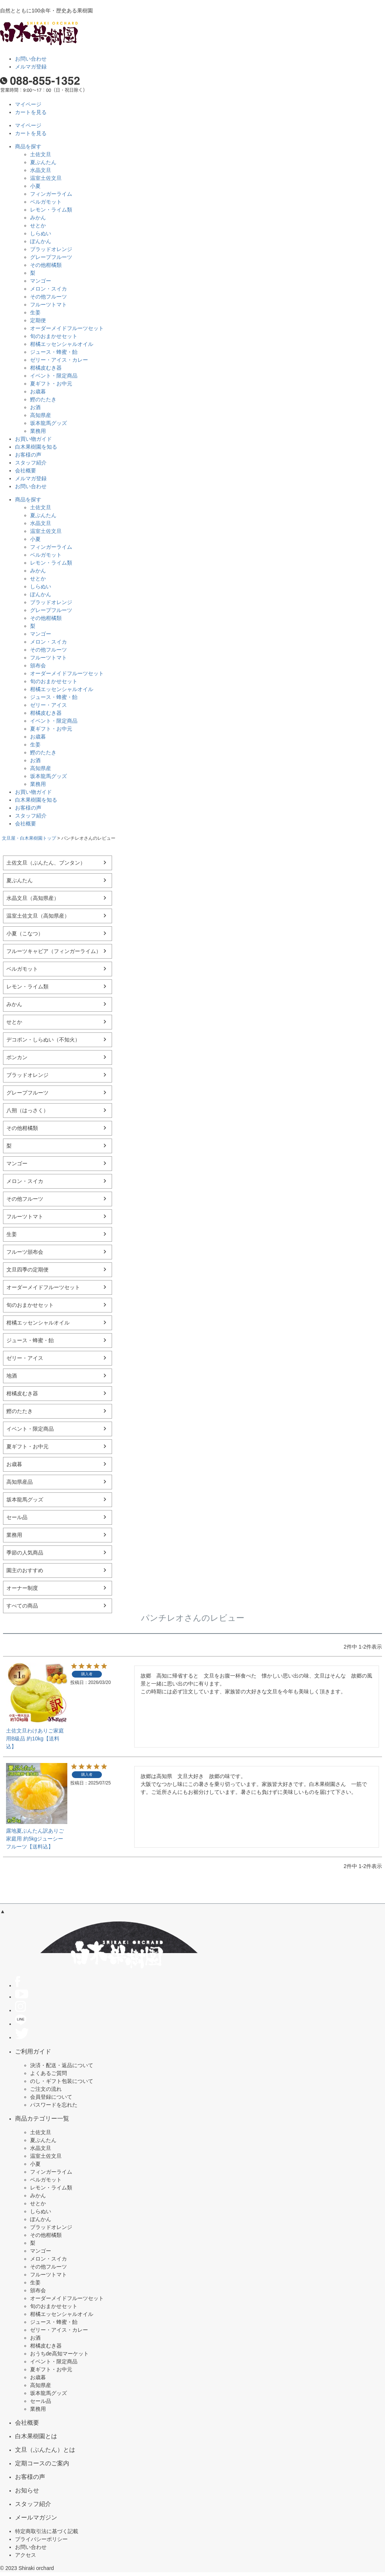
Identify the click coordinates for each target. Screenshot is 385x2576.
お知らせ (27, 2490)
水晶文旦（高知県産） (32, 898)
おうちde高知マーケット (59, 2354)
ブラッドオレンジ (51, 249)
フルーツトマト (48, 304)
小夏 (35, 186)
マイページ (28, 104)
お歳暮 (38, 391)
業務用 (38, 431)
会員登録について (51, 2097)
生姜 (35, 312)
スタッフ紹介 (31, 463)
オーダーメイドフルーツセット (67, 328)
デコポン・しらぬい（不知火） (43, 1040)
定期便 (38, 320)
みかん (38, 218)
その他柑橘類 (46, 265)
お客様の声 (28, 455)
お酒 (35, 407)
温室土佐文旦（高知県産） (38, 916)
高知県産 (40, 415)
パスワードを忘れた (53, 2105)
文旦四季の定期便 (27, 1270)
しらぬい (40, 233)
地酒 (11, 1376)
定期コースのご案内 (42, 2463)
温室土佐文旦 (46, 178)
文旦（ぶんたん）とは (45, 2449)
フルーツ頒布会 (24, 1252)
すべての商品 (22, 1606)
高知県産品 (19, 1482)
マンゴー (40, 281)
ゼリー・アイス (48, 705)
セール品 (16, 1517)
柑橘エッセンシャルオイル (61, 344)
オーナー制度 (22, 1588)
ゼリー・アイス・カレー (59, 360)
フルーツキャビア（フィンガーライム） (53, 951)
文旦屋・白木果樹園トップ (29, 838)
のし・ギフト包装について (61, 2081)
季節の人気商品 (24, 1553)
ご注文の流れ (46, 2089)
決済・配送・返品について (61, 2065)
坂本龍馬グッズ (48, 423)
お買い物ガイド (33, 439)
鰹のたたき (43, 399)
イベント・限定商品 (53, 376)
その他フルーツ (48, 297)
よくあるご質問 (48, 2073)
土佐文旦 (40, 154)
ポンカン (16, 1057)
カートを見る (31, 112)
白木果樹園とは (36, 2436)
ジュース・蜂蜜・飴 (53, 352)
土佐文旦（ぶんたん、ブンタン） (45, 863)
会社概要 (25, 470)
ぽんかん (40, 241)
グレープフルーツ (51, 257)
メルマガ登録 (31, 67)
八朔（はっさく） (27, 1110)
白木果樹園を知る (36, 447)
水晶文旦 (40, 170)
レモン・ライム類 (51, 210)
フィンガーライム (51, 194)
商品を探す (28, 146)
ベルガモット (46, 202)
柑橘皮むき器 (46, 368)
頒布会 (38, 665)
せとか (38, 225)
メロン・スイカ (48, 289)
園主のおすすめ (24, 1570)
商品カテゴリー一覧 (42, 2118)
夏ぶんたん (43, 162)
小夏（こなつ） (24, 933)
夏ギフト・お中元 (51, 384)
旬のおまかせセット (53, 336)
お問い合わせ (31, 59)
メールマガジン (36, 2517)
